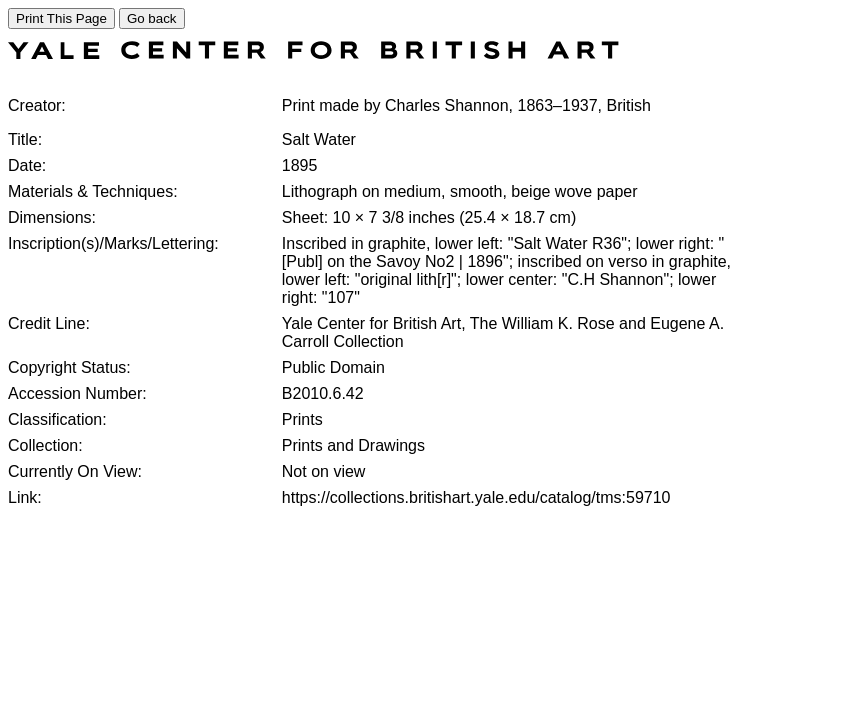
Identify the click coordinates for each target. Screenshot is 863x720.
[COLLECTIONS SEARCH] (313, 53)
